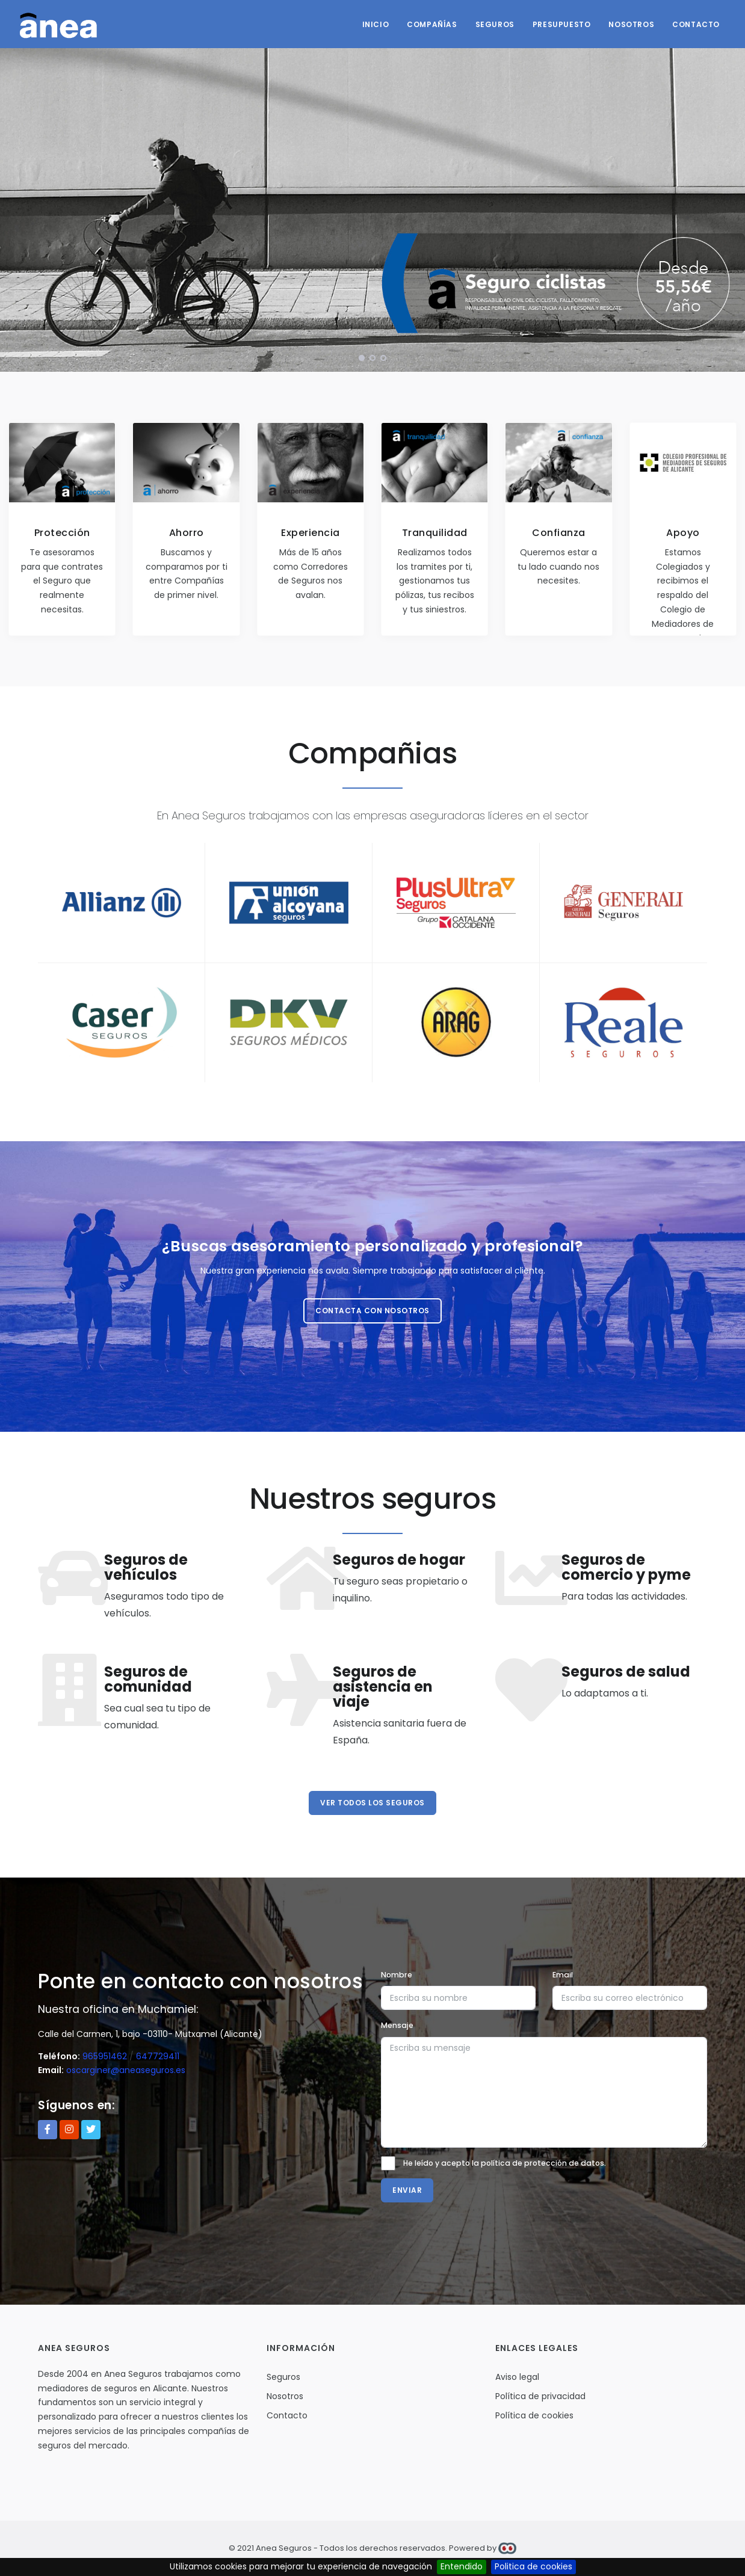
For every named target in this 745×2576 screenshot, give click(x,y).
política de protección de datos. (543, 2163)
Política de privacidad (540, 2396)
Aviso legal (517, 2377)
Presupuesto (562, 24)
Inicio (375, 24)
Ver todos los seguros (372, 1803)
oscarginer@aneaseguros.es (125, 2070)
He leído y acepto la (504, 2163)
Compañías (432, 24)
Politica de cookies (533, 2566)
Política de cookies (534, 2415)
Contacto (696, 24)
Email (562, 1975)
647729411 (157, 2056)
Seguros (495, 24)
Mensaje (397, 2025)
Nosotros (631, 24)
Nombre (396, 1975)
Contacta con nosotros (372, 1310)
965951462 (104, 2056)
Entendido (462, 2566)
